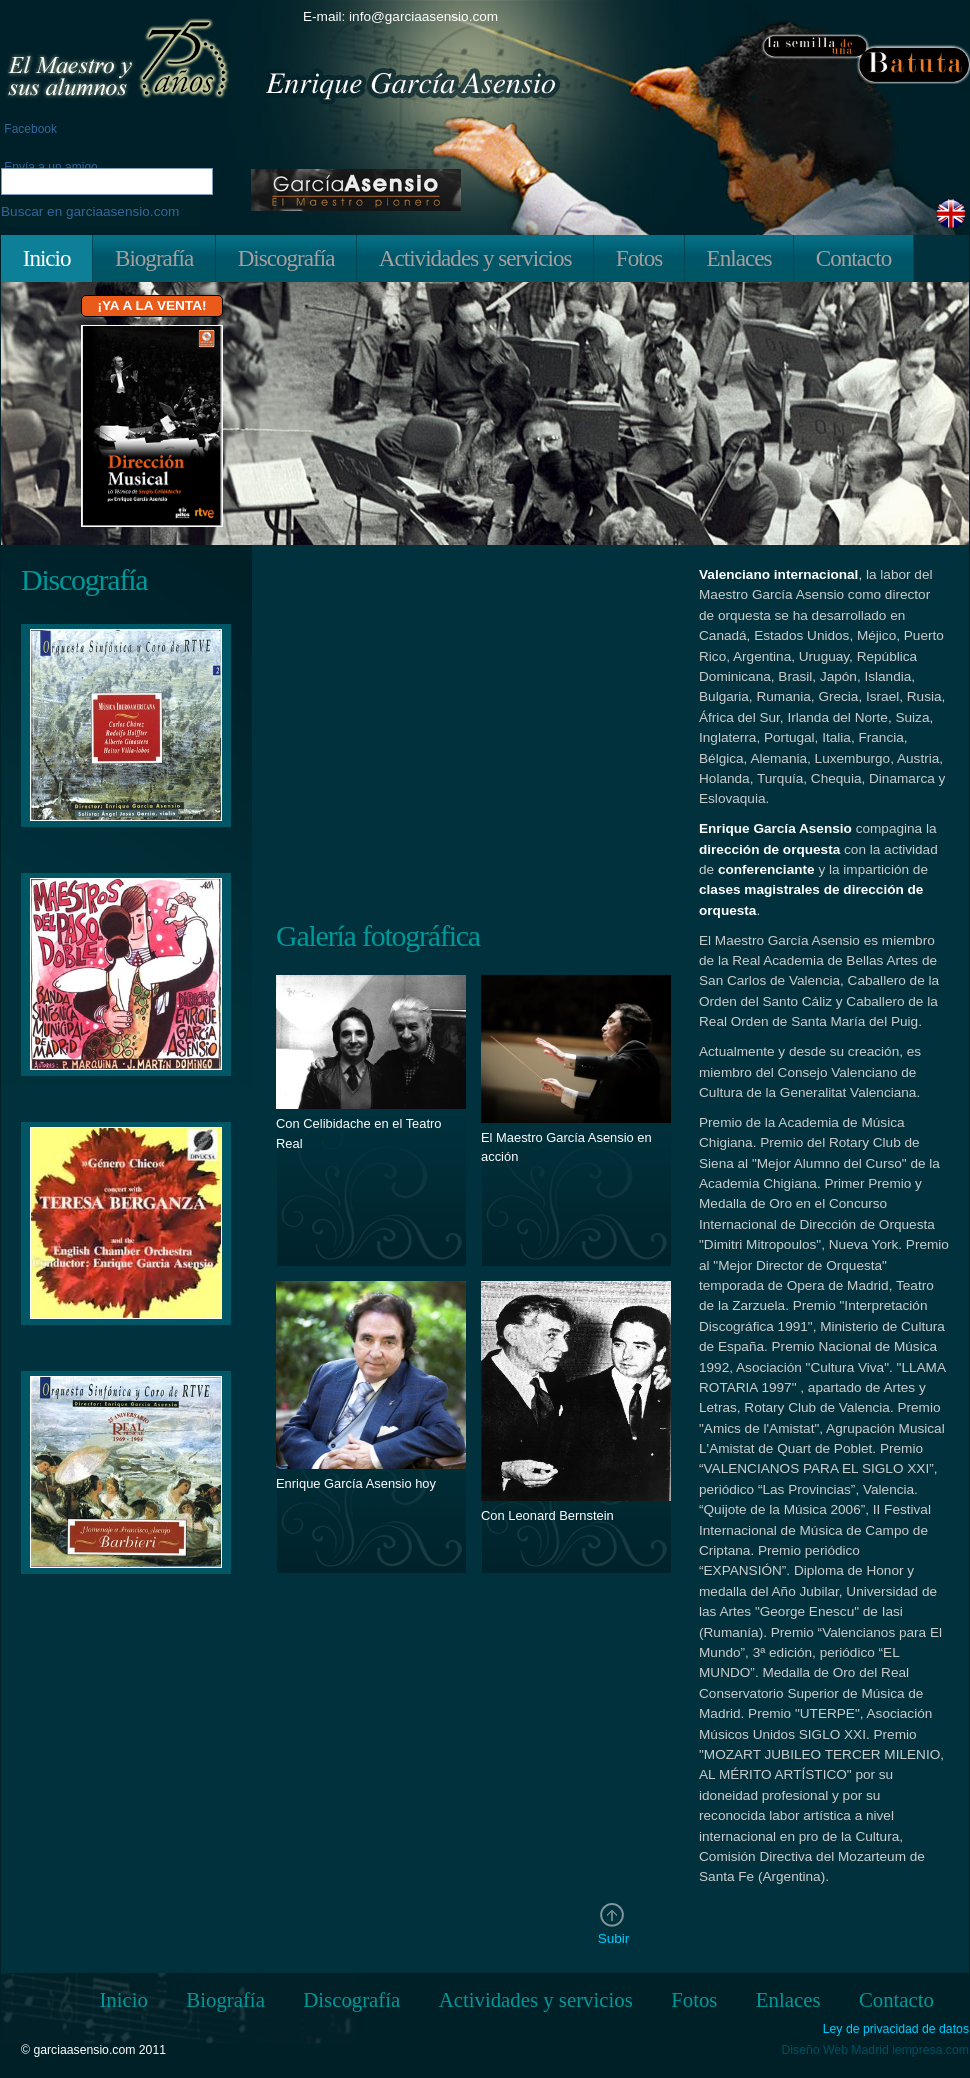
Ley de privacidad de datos (896, 2029)
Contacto (853, 258)
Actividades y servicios (475, 258)
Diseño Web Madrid (835, 2050)
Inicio (47, 258)
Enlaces (739, 258)
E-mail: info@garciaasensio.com (400, 16)
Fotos (639, 258)
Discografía (286, 258)
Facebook (29, 129)
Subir (614, 1938)
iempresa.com (930, 2050)
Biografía (154, 258)
